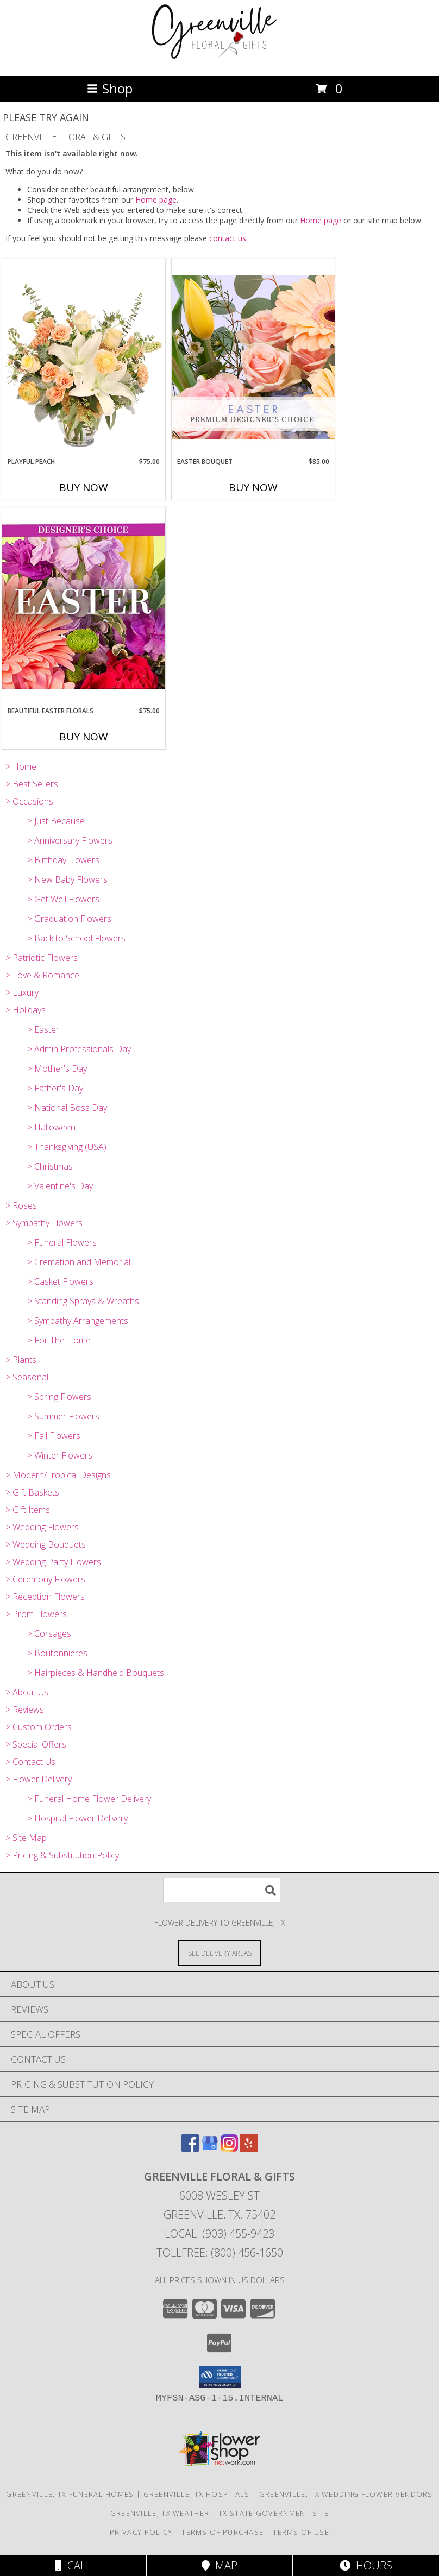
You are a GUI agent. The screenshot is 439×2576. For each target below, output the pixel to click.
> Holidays (25, 1010)
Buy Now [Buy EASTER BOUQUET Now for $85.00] (253, 487)
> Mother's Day (57, 1069)
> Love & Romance (42, 975)
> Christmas (50, 1166)
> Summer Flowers (63, 1416)
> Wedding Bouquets (45, 1544)
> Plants (20, 1360)
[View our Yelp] (249, 2148)
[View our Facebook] (190, 2148)
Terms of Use (301, 2532)
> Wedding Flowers (42, 1527)
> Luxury (22, 992)
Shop (110, 88)
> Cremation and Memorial (78, 1262)
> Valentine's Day (60, 1186)
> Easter (43, 1029)
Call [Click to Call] (73, 2565)
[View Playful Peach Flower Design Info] (83, 357)
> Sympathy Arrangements (77, 1321)
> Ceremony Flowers (45, 1579)
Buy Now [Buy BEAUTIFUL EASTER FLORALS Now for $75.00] (83, 737)
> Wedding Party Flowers (53, 1562)
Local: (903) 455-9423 (219, 2233)
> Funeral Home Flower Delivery (89, 1799)
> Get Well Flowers (63, 899)
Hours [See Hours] (366, 2565)
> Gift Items (27, 1510)
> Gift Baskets (32, 1492)
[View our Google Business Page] (209, 2148)
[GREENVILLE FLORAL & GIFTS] (220, 59)
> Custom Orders (38, 1727)
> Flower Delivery (38, 1779)
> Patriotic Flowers (41, 958)
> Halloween (51, 1127)
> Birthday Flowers (63, 860)
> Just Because (56, 821)
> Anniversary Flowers (69, 840)
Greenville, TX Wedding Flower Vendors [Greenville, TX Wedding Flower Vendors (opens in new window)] (346, 2494)
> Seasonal (26, 1377)
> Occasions (29, 801)
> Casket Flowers (60, 1281)
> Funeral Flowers (62, 1242)
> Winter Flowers (59, 1455)
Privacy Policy (141, 2532)
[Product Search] (221, 1890)
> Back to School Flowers (76, 938)
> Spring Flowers (59, 1397)
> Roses (21, 1205)
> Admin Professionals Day (79, 1049)
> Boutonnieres (57, 1653)
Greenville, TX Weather (160, 2513)
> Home (20, 766)
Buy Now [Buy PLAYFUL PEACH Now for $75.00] (83, 487)
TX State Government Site (273, 2513)
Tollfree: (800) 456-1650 (219, 2252)
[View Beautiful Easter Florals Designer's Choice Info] (83, 606)
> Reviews (24, 1710)
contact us (227, 238)
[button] (220, 2377)
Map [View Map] (219, 2565)
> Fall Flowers (53, 1436)
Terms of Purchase (222, 2532)
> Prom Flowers (36, 1614)
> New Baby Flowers (67, 879)
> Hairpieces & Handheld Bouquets (95, 1673)
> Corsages (49, 1633)
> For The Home (59, 1340)
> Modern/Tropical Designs (58, 1475)
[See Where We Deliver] (219, 1952)
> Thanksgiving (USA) (66, 1147)
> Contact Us (30, 1762)
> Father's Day (55, 1088)
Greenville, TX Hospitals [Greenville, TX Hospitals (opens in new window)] (196, 2494)
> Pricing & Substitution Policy (62, 1855)
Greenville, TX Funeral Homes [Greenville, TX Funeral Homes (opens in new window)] (70, 2494)
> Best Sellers (31, 784)
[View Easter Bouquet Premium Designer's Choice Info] (253, 357)
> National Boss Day (67, 1108)
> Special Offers (35, 1744)
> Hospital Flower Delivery (77, 1818)
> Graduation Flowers (69, 919)
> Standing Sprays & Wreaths (83, 1301)
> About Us (26, 1692)
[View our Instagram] (229, 2148)
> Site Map (26, 1838)
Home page (156, 199)
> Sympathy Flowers (44, 1223)
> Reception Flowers (45, 1597)
